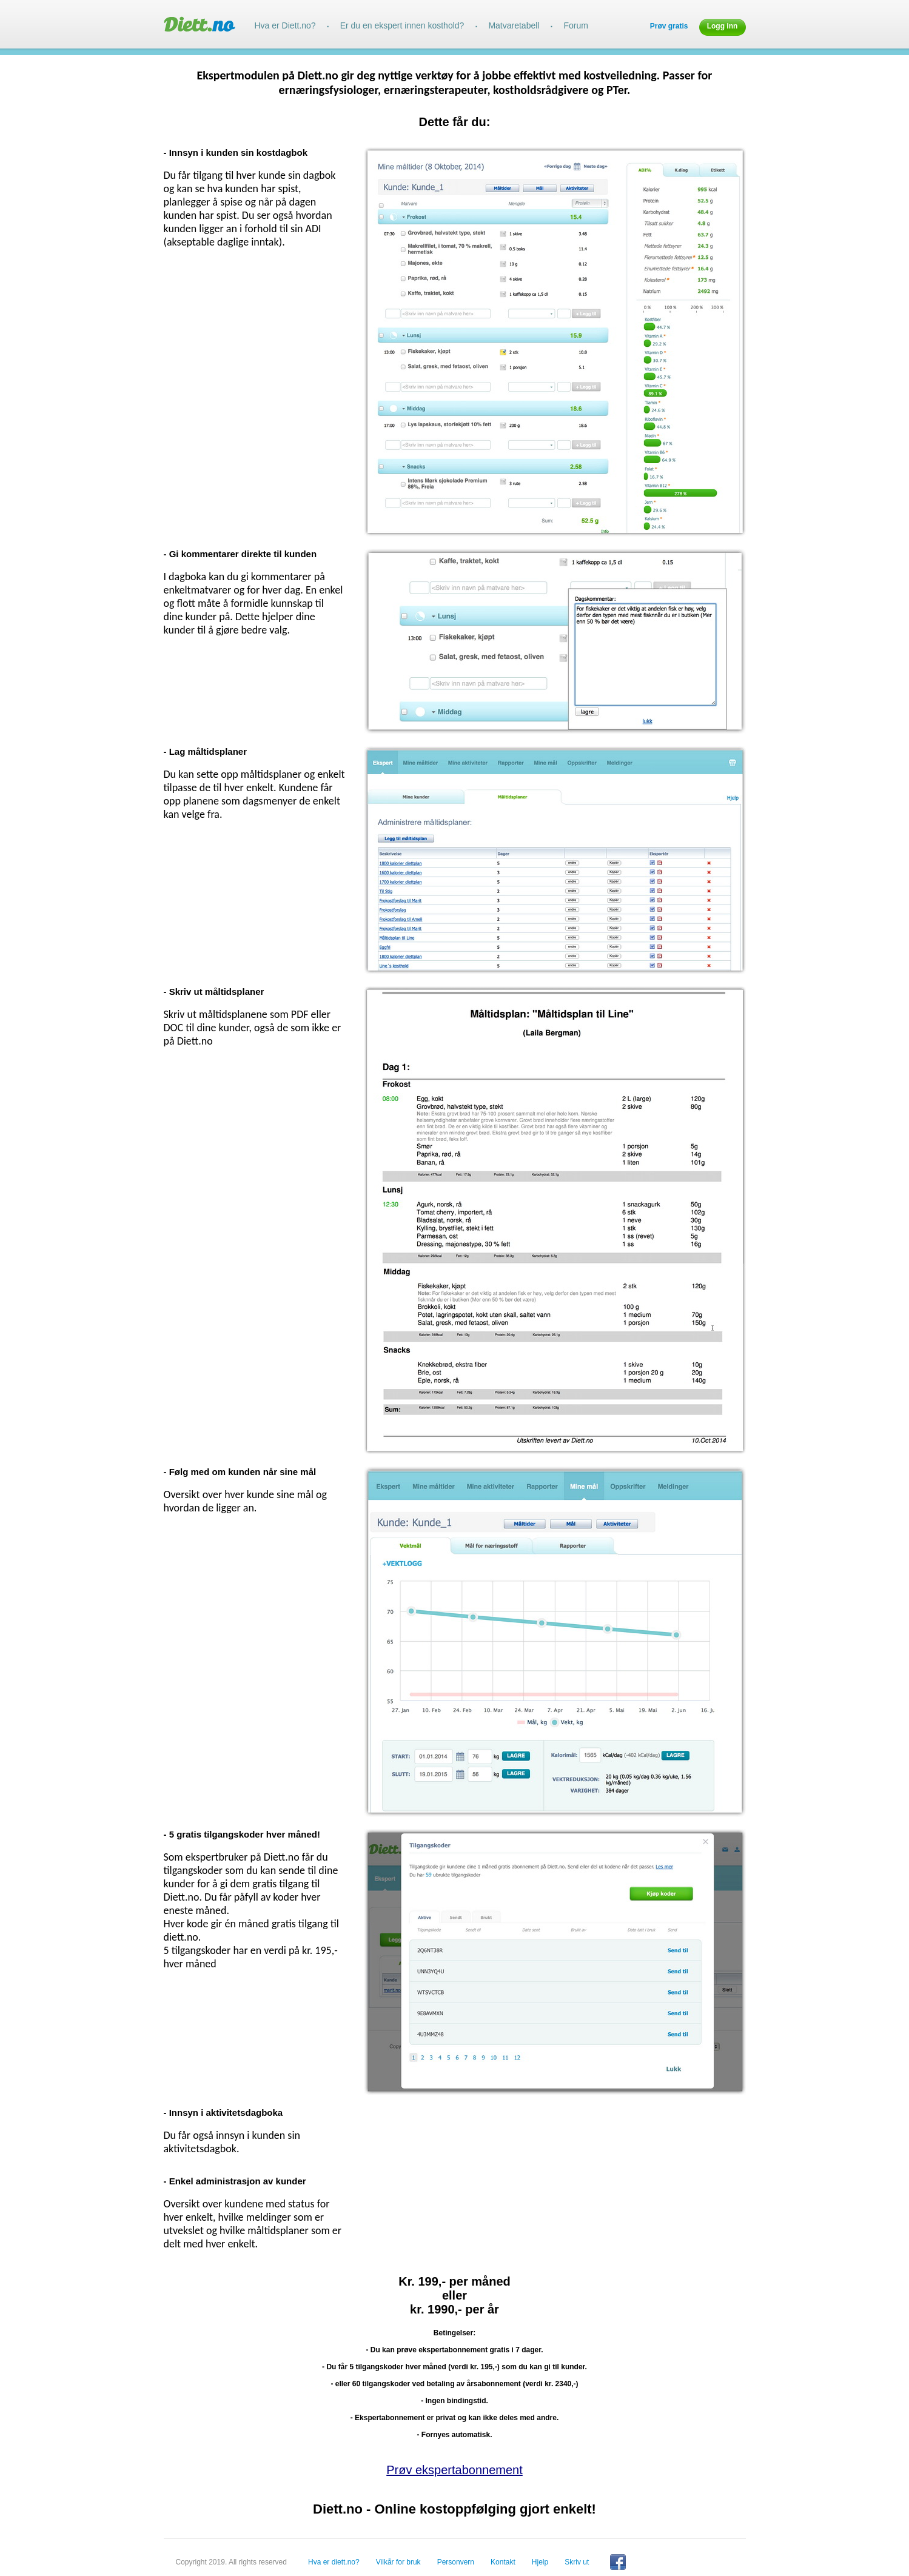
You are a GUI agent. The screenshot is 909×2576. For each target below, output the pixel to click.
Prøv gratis (669, 26)
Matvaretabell (513, 25)
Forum (575, 25)
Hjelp (540, 2562)
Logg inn (722, 26)
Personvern (455, 2562)
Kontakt (503, 2562)
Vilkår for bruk (398, 2562)
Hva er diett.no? (334, 2562)
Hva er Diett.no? (285, 25)
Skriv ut (577, 2562)
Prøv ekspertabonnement (454, 2470)
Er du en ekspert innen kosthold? (402, 25)
